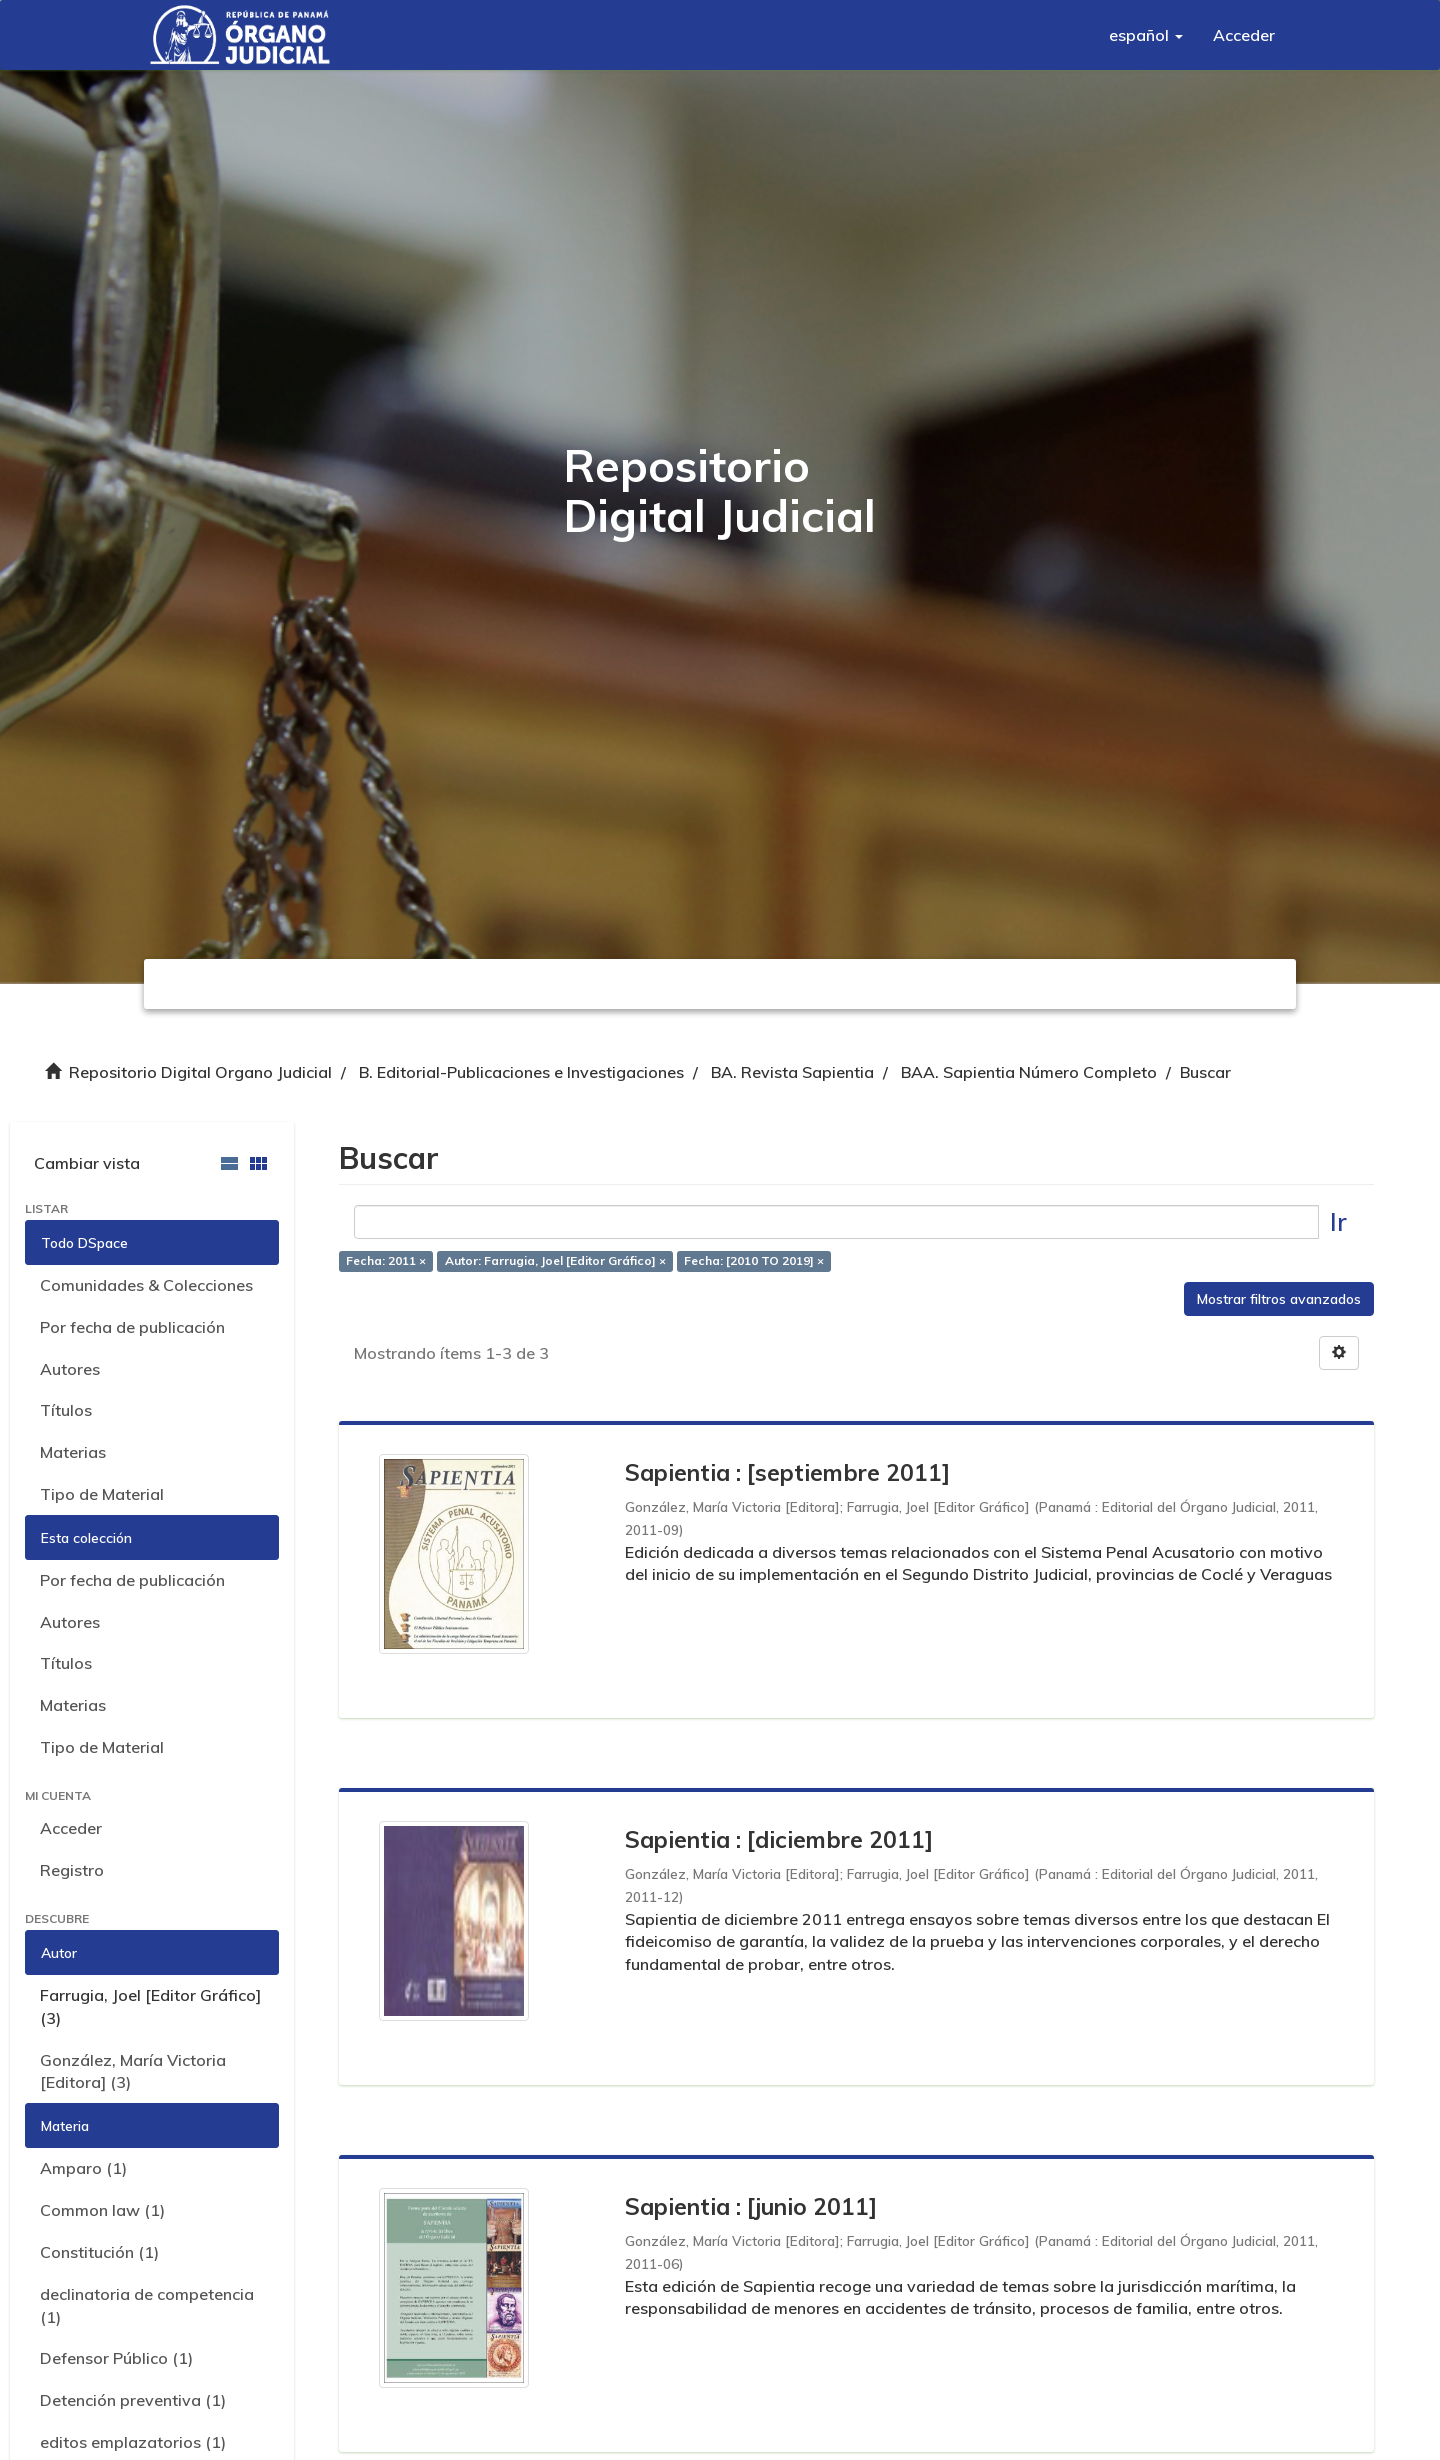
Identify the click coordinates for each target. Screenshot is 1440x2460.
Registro (72, 1870)
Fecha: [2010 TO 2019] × (754, 1261)
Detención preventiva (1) (133, 2400)
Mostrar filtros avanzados (1279, 1299)
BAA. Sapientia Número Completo (1029, 1072)
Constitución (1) (99, 2252)
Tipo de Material (102, 1494)
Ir (1338, 1221)
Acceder (71, 1828)
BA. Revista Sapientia (792, 1072)
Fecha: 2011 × (386, 1261)
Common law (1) (102, 2210)
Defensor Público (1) (116, 2358)
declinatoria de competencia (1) (147, 2305)
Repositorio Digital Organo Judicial (200, 1072)
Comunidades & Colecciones (146, 1285)
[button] (1146, 35)
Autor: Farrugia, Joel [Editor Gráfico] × (555, 1261)
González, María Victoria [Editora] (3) (133, 2071)
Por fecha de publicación (132, 1327)
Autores (70, 1369)
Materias (73, 1452)
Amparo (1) (83, 2168)
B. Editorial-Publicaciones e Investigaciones (521, 1072)
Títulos (66, 1410)
